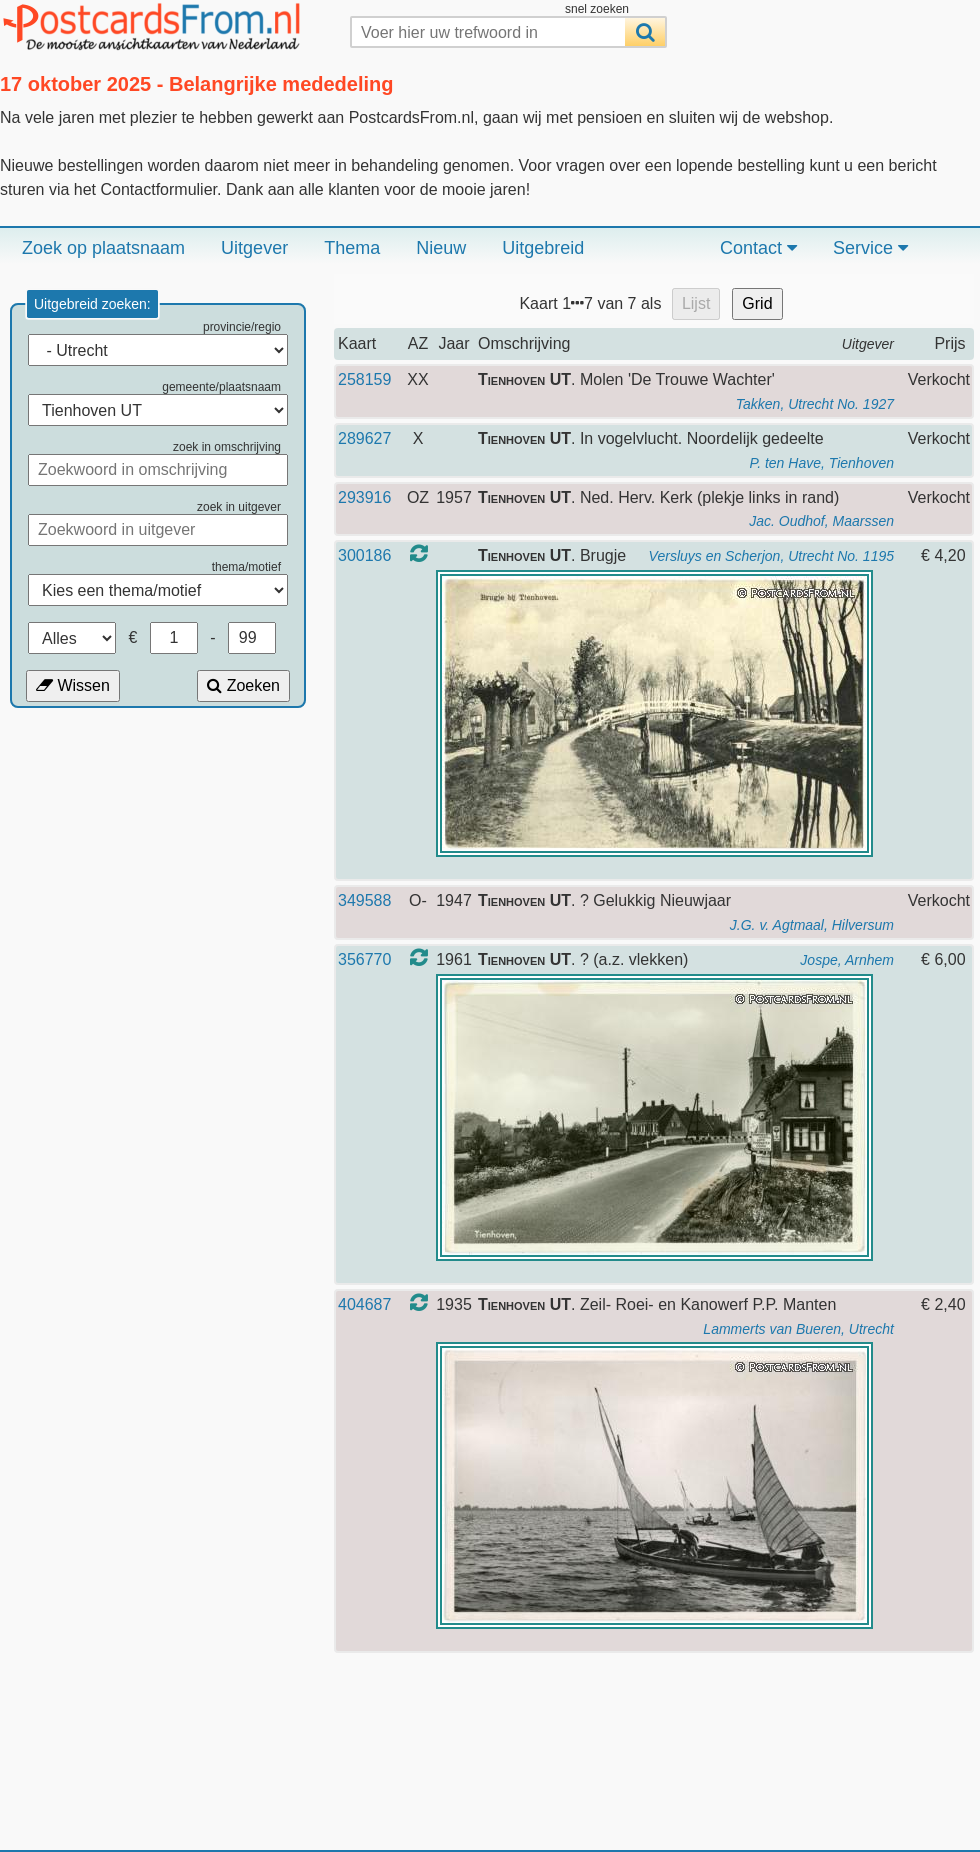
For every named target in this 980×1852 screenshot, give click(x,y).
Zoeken (243, 685)
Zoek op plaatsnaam (103, 248)
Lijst (696, 303)
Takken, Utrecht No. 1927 (815, 404)
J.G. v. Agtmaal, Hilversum (812, 925)
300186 (364, 555)
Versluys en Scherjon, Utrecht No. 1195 (771, 556)
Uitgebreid (543, 248)
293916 (364, 497)
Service (870, 248)
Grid (757, 303)
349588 (364, 900)
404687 (364, 1304)
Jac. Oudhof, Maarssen (821, 521)
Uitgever (254, 248)
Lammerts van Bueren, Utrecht (798, 1329)
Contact (758, 248)
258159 (364, 379)
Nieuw (441, 248)
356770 (364, 959)
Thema (352, 248)
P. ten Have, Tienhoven (822, 463)
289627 (364, 438)
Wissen (73, 685)
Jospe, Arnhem (847, 960)
